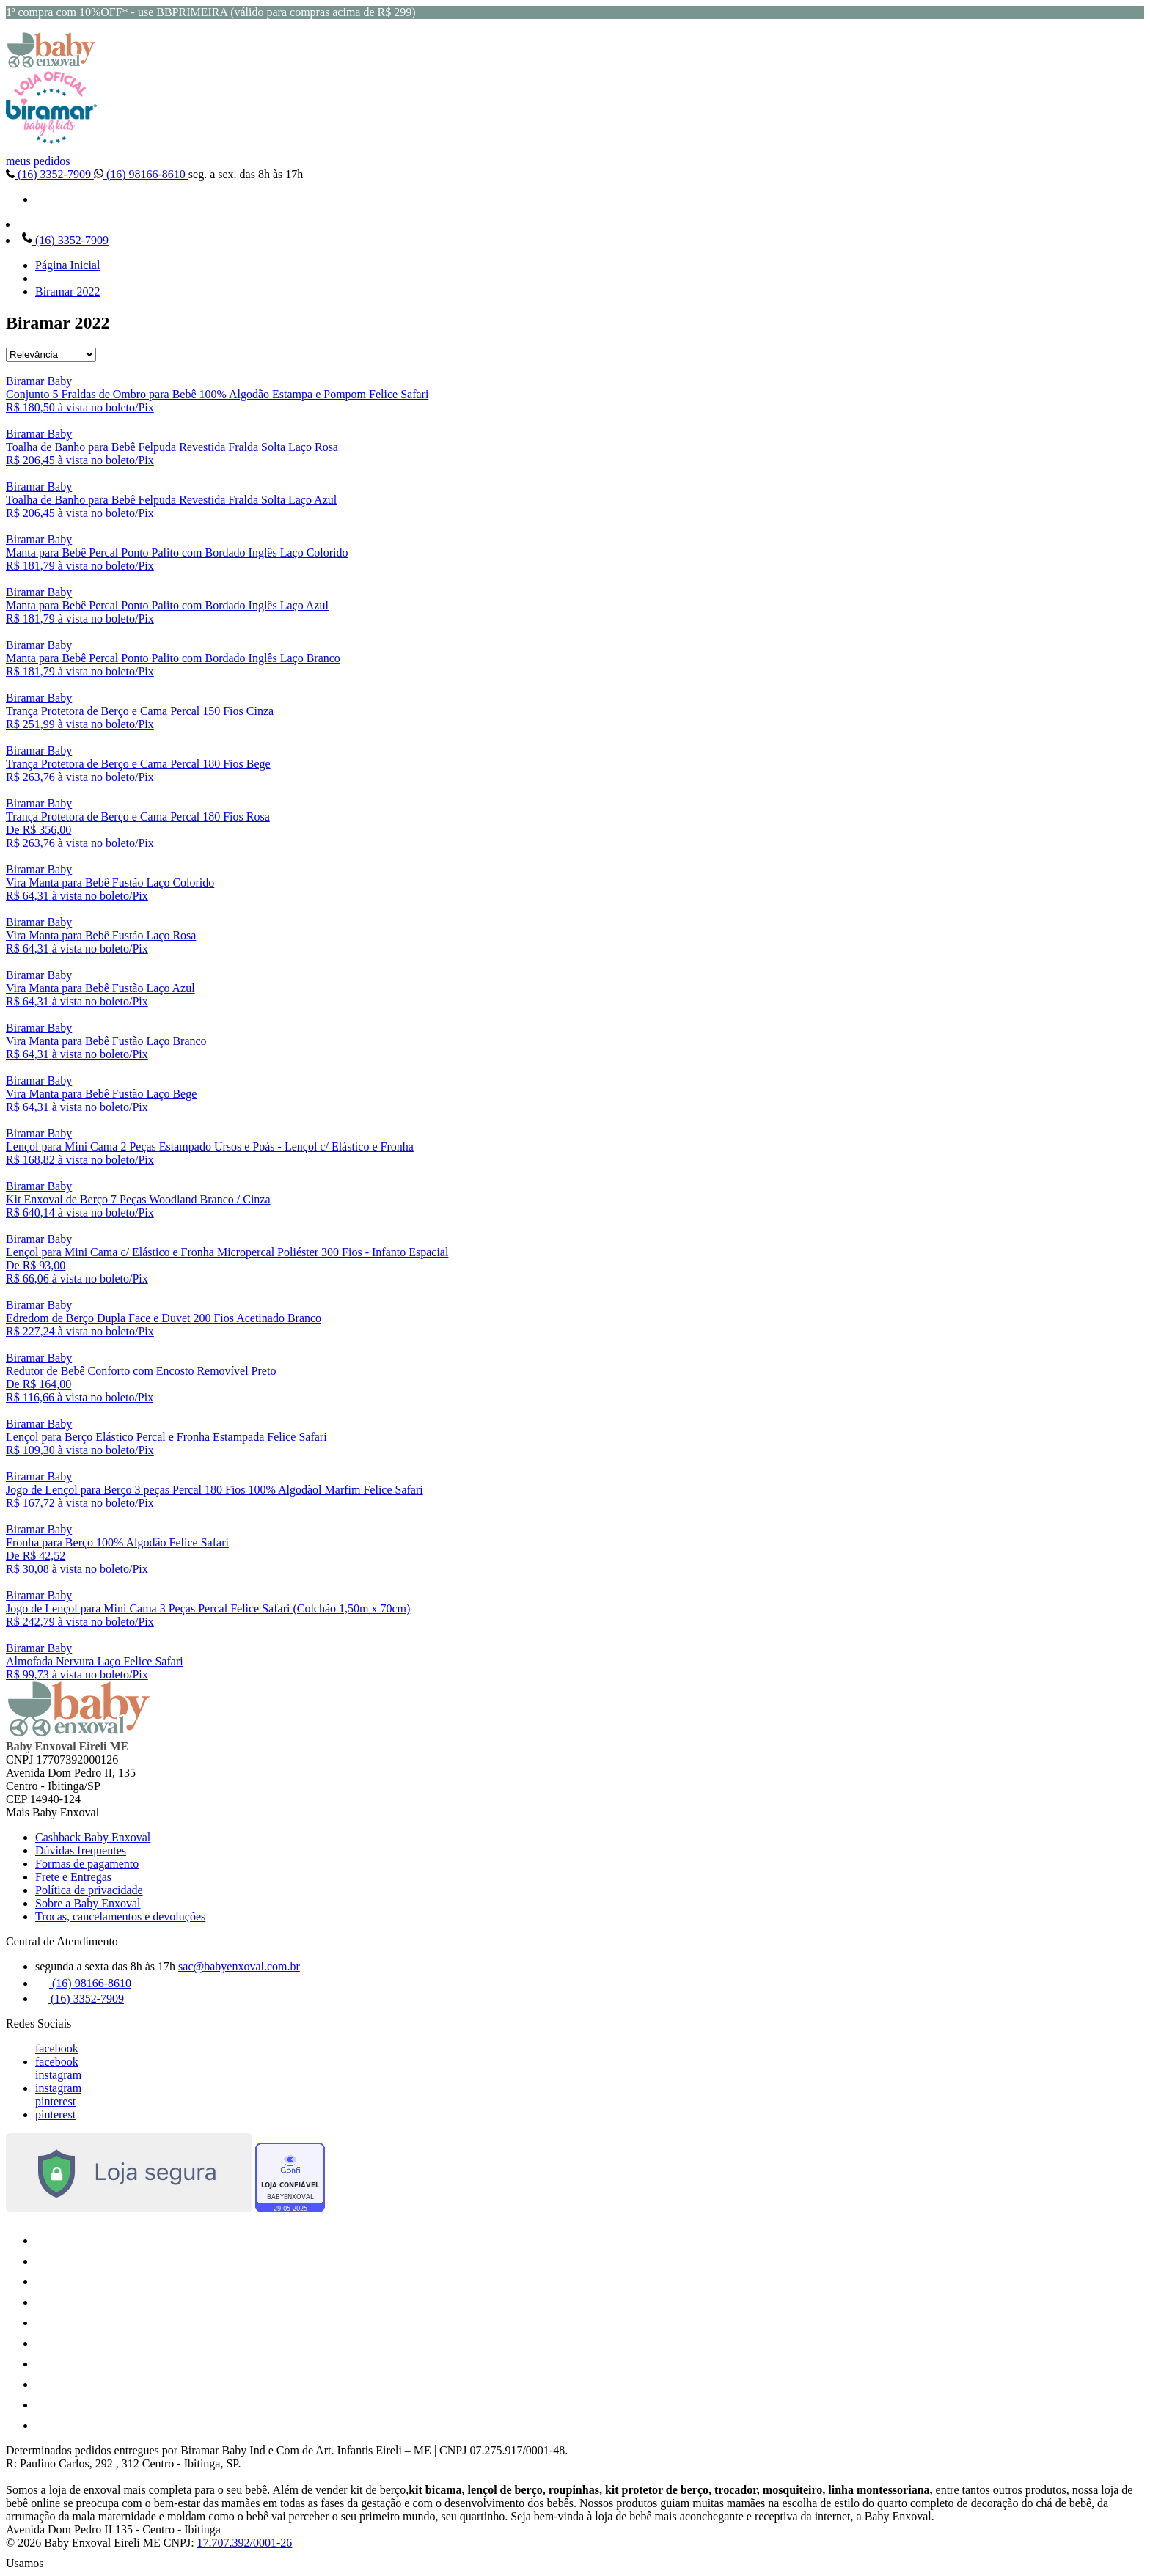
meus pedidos (38, 161)
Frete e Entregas (73, 1877)
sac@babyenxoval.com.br (239, 1966)
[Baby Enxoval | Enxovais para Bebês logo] (51, 64)
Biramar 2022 (67, 291)
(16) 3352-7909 (50, 174)
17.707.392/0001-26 (245, 2542)
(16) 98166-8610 (141, 174)
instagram (58, 2075)
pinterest (55, 2101)
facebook (56, 2048)
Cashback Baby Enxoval (92, 1837)
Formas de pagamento (87, 1863)
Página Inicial (67, 265)
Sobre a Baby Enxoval (88, 1903)
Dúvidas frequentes (80, 1850)
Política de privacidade (89, 1890)
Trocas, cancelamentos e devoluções (120, 1916)
